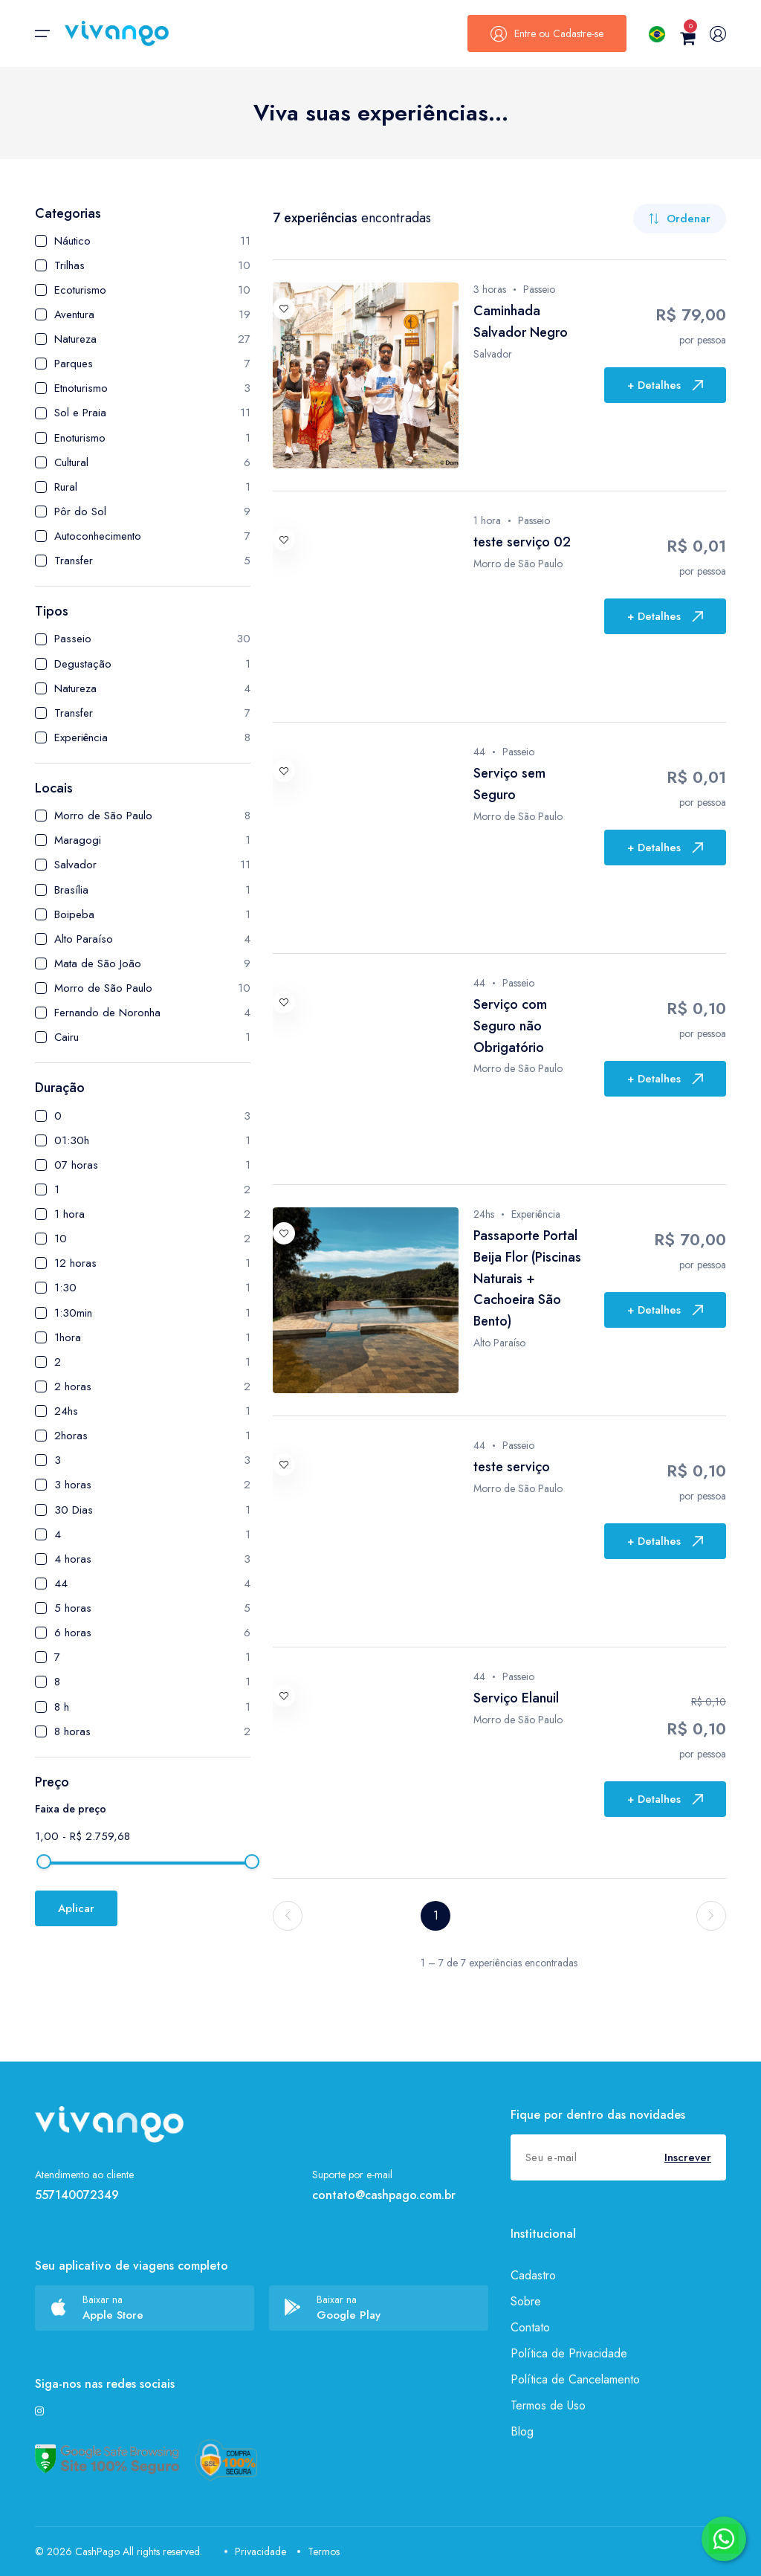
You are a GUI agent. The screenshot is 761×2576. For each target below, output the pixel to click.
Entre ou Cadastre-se (546, 33)
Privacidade (255, 2551)
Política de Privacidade (569, 2353)
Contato (530, 2327)
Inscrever (687, 2157)
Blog (522, 2431)
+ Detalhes (665, 385)
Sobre (526, 2301)
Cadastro (533, 2275)
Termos (318, 2551)
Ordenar (679, 218)
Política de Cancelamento (575, 2379)
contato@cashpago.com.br (384, 2195)
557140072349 (77, 2195)
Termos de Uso (548, 2405)
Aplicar (76, 1908)
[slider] (43, 1861)
